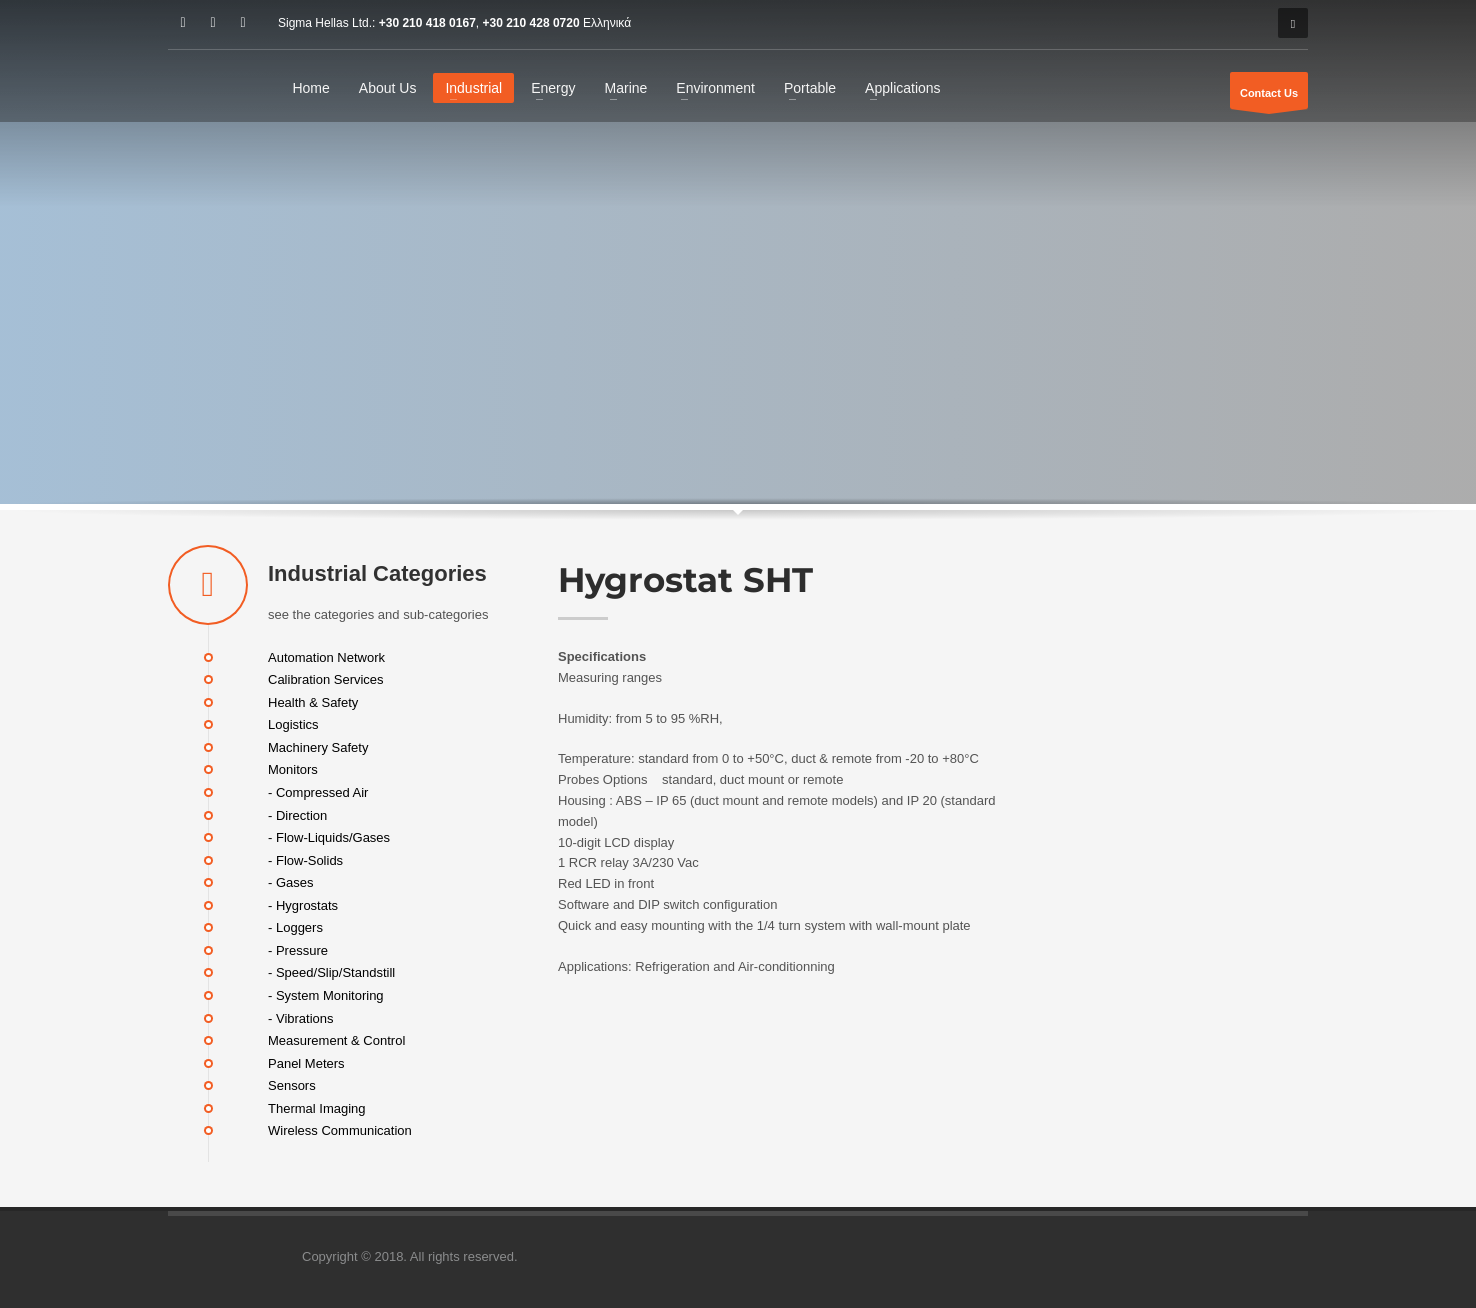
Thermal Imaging (317, 1107)
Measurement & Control (336, 1040)
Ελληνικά (607, 23)
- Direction (297, 814)
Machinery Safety (318, 746)
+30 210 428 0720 (531, 23)
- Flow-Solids (305, 859)
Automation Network (326, 656)
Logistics (293, 724)
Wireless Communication (340, 1130)
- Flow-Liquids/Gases (329, 837)
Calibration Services (326, 679)
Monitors (293, 769)
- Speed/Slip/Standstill (331, 972)
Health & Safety (313, 701)
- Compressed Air (318, 792)
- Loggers (295, 927)
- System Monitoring (326, 995)
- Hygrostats (303, 904)
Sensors (292, 1085)
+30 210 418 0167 (427, 23)
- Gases (291, 882)
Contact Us (1269, 98)
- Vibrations (301, 1017)
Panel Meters (306, 1062)
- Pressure (298, 949)
